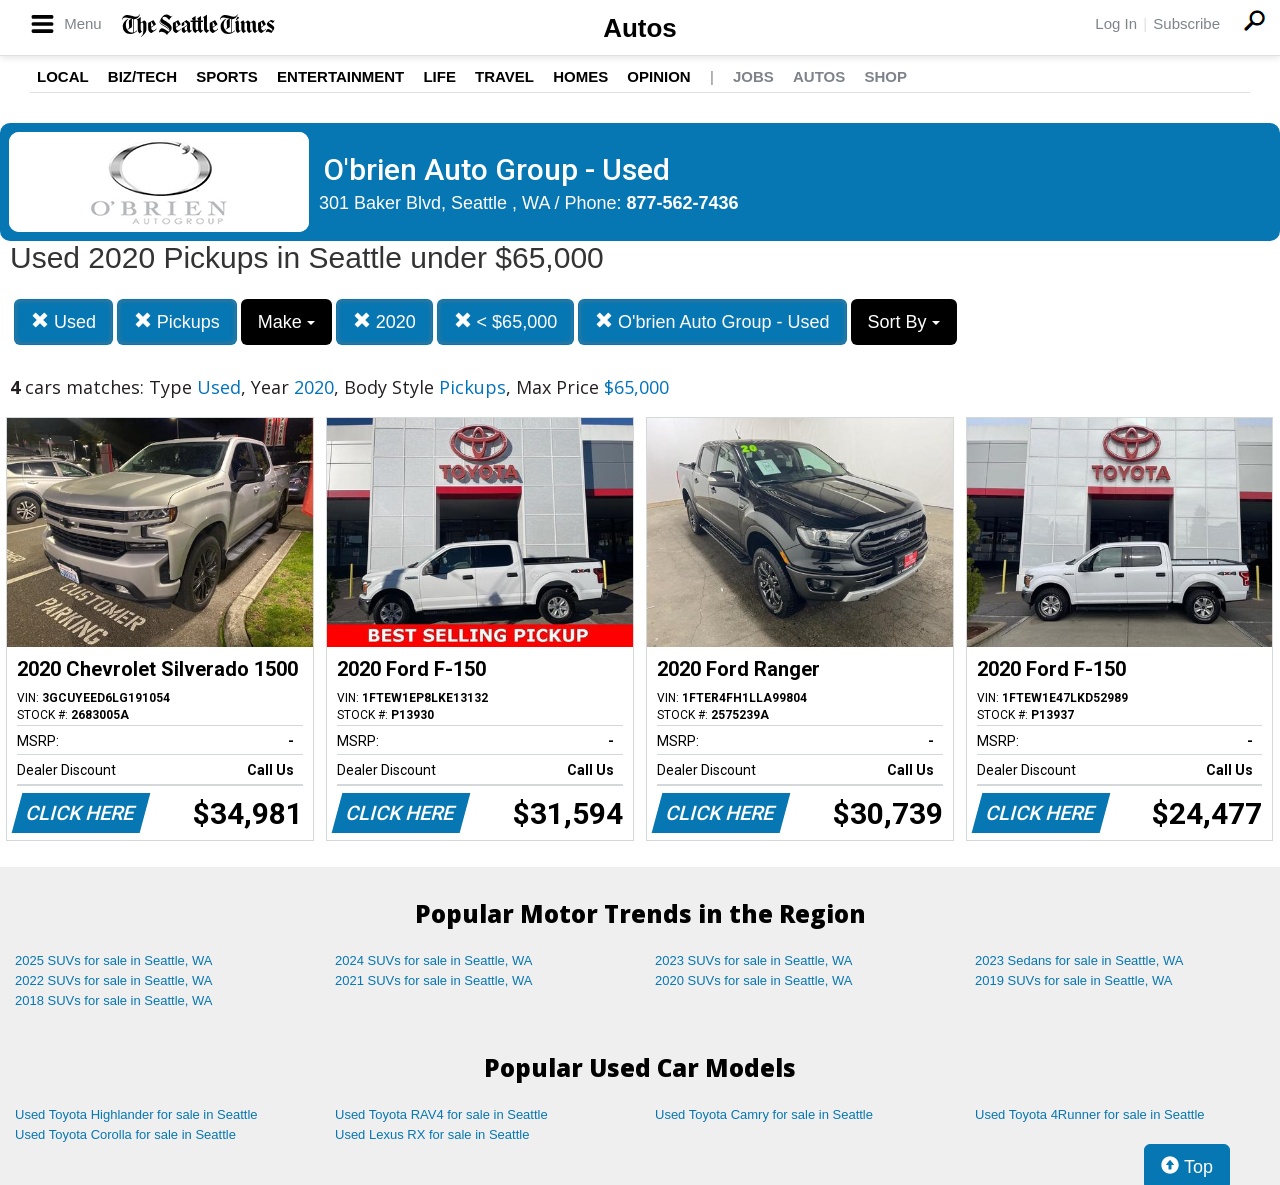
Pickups (177, 321)
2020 (384, 321)
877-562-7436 (683, 203)
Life (439, 76)
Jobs (753, 76)
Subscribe (1186, 23)
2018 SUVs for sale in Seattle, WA (114, 1000)
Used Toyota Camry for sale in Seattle (764, 1114)
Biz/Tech (142, 76)
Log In (1116, 23)
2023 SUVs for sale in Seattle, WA (754, 960)
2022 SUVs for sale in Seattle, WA (114, 980)
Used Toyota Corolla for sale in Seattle (125, 1134)
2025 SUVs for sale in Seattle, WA (114, 960)
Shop (885, 76)
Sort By (904, 322)
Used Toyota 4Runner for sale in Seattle (1090, 1114)
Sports (227, 76)
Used (63, 321)
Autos (640, 28)
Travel (504, 76)
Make (286, 322)
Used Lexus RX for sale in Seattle (432, 1134)
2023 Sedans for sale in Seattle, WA (1079, 960)
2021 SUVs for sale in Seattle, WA (434, 980)
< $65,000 (506, 321)
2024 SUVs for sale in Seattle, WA (434, 960)
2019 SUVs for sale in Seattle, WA (1074, 980)
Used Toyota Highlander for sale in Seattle (136, 1114)
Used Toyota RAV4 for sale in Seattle (441, 1114)
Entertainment (340, 76)
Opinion (658, 76)
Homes (580, 76)
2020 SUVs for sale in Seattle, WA (754, 980)
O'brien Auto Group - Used (712, 321)
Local (63, 76)
